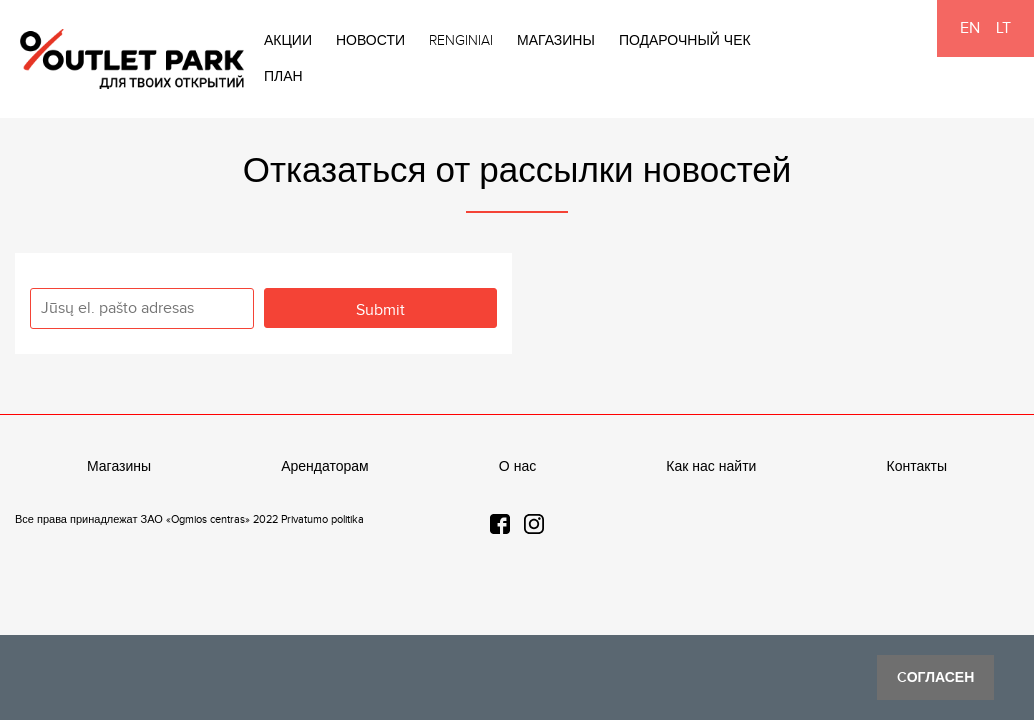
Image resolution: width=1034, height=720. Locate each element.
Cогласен (936, 677)
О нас (517, 467)
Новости (370, 41)
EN (970, 28)
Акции (288, 41)
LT (1003, 28)
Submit (380, 310)
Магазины (556, 41)
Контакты (917, 467)
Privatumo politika (322, 519)
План (283, 77)
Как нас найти (711, 467)
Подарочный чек (685, 41)
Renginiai (461, 41)
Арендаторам (325, 467)
